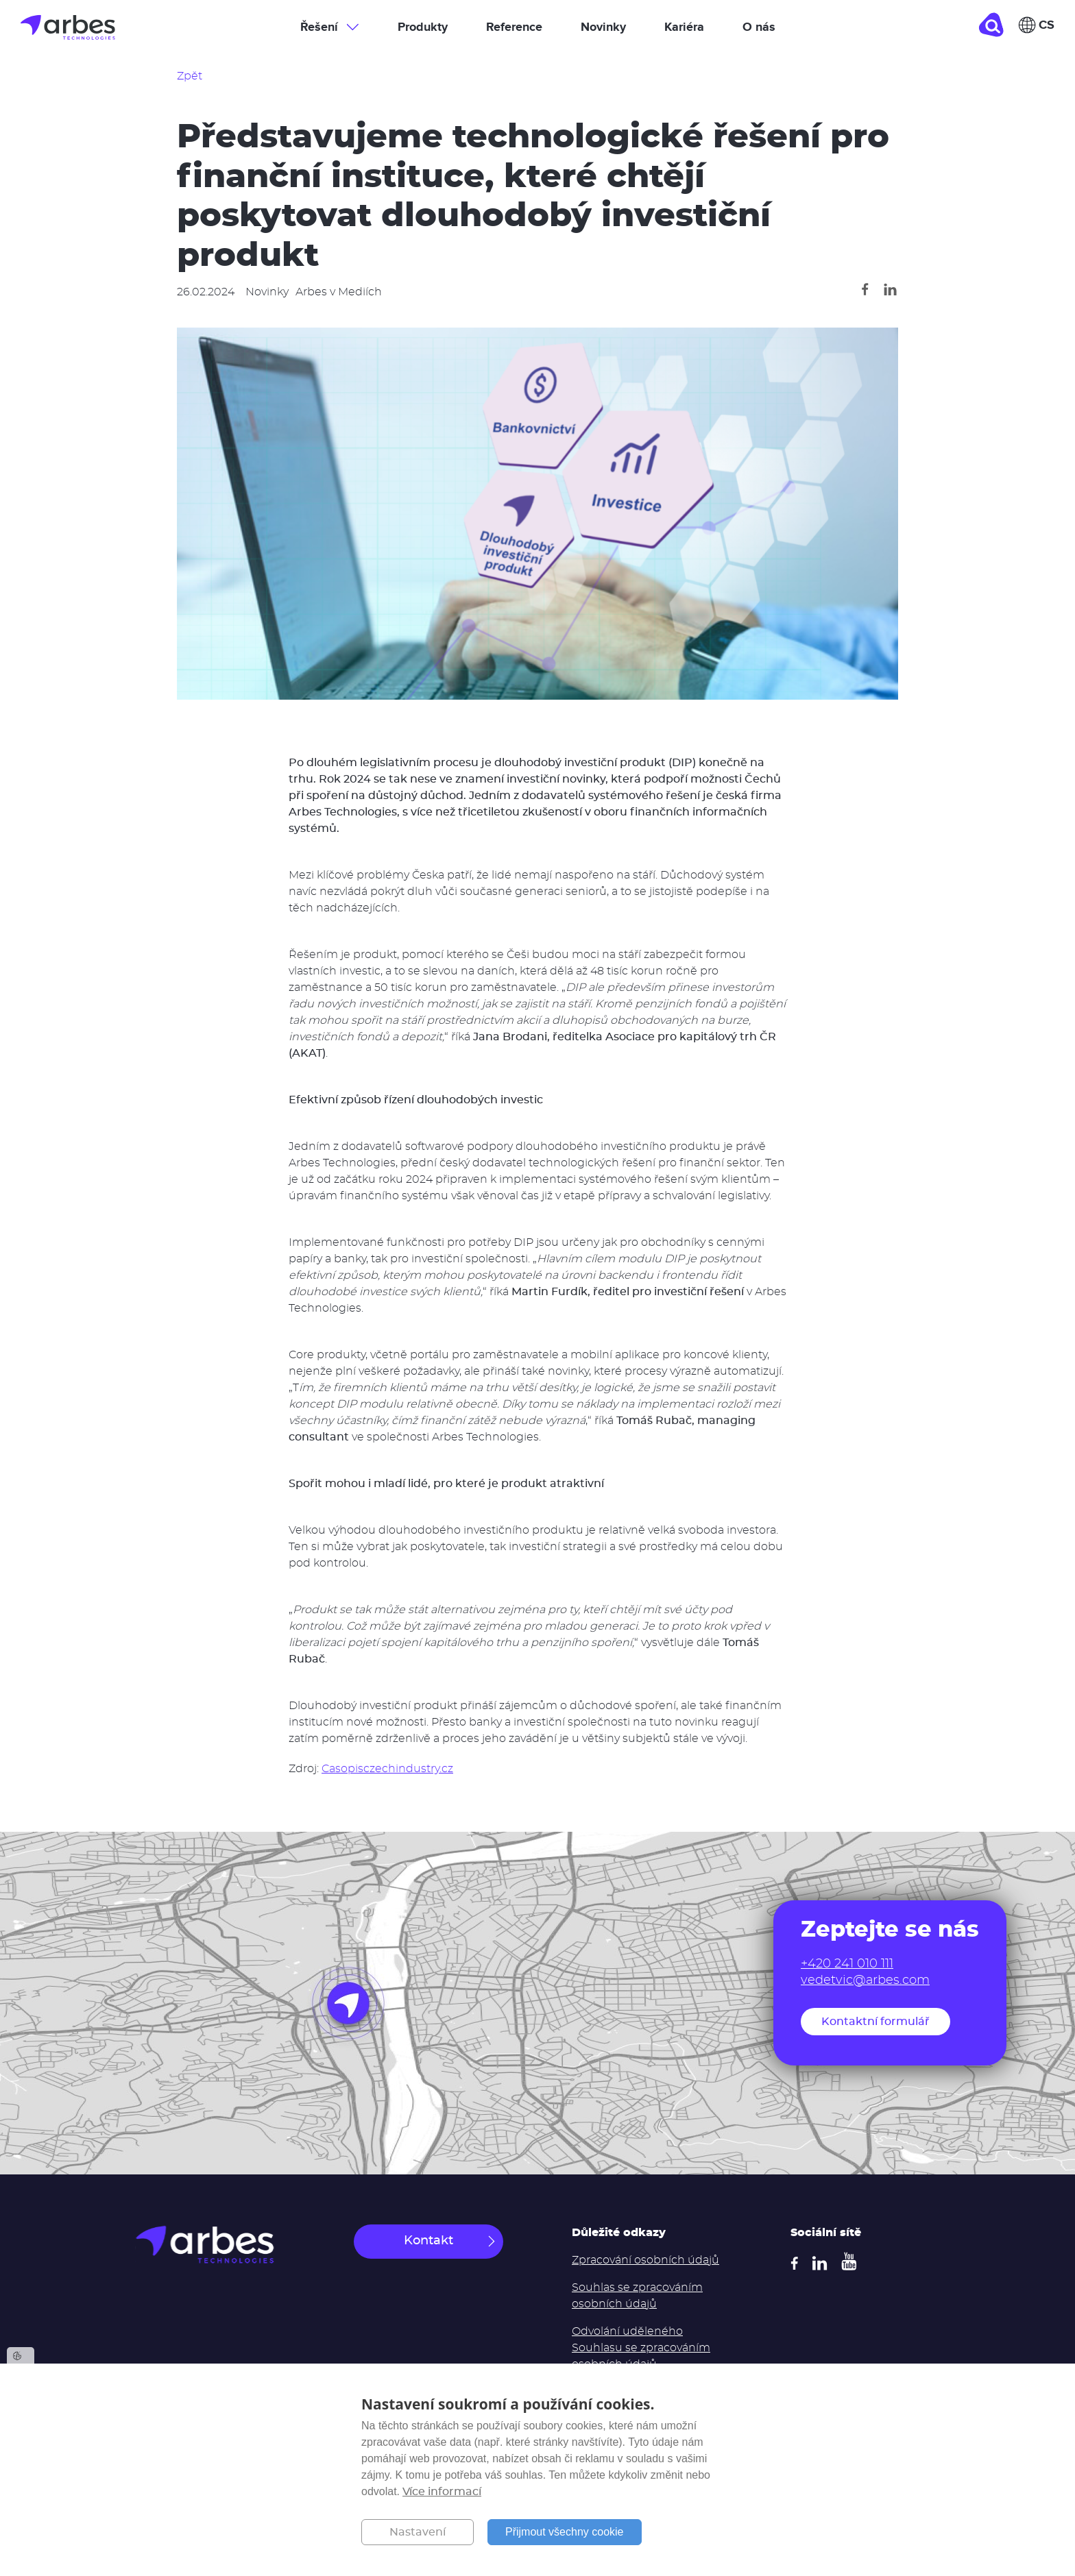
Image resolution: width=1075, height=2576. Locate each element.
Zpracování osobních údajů (645, 2260)
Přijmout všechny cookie (564, 2532)
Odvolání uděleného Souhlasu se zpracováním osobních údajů (641, 2348)
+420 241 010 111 (847, 1964)
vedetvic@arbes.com (865, 1980)
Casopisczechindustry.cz (387, 1768)
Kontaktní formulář (875, 2021)
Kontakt (428, 2241)
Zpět (189, 76)
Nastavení (417, 2532)
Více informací (441, 2491)
